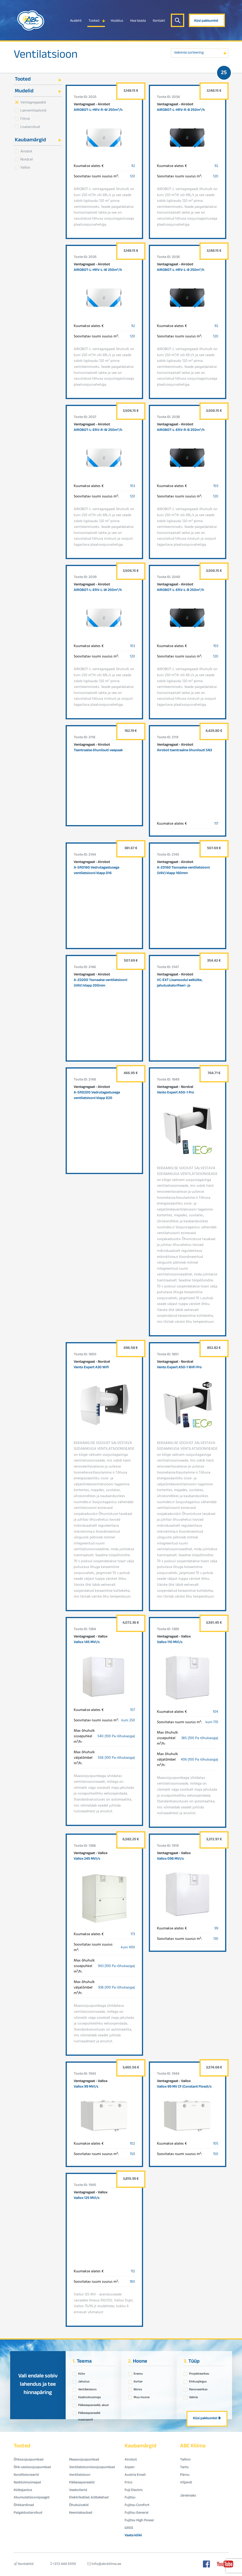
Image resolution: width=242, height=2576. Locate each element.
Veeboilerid (78, 2490)
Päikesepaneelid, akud (93, 2404)
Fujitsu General (136, 2513)
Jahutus (83, 2380)
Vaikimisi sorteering (189, 53)
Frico (128, 2483)
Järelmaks (188, 2496)
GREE (129, 2528)
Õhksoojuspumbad (28, 2460)
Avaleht (76, 21)
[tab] (38, 79)
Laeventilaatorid (33, 110)
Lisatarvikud (30, 126)
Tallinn (185, 2460)
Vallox (25, 167)
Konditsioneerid (26, 2475)
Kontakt (159, 21)
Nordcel (26, 159)
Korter (138, 2380)
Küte (81, 2372)
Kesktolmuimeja (89, 2396)
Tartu (184, 2467)
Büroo (138, 2388)
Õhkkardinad (24, 2505)
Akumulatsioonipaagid (31, 2498)
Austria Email (135, 2475)
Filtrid (25, 118)
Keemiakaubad (80, 2513)
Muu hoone (142, 2396)
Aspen (130, 2467)
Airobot (26, 151)
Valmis (193, 2396)
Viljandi (186, 2483)
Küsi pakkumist (206, 21)
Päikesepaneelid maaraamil (89, 2412)
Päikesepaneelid (82, 2483)
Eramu (138, 2372)
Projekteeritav (199, 2372)
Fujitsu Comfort (137, 2505)
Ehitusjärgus (198, 2380)
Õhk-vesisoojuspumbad (32, 2467)
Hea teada (138, 21)
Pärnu (185, 2475)
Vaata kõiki (133, 2536)
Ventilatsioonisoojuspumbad (92, 2467)
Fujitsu (130, 2498)
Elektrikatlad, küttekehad (89, 2498)
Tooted (94, 21)
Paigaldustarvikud (28, 2513)
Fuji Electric (134, 2490)
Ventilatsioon (46, 56)
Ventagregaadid (33, 102)
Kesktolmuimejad (27, 2483)
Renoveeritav (198, 2388)
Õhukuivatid (79, 2505)
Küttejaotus (23, 2490)
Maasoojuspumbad (84, 2460)
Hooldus (117, 21)
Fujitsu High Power (139, 2521)
